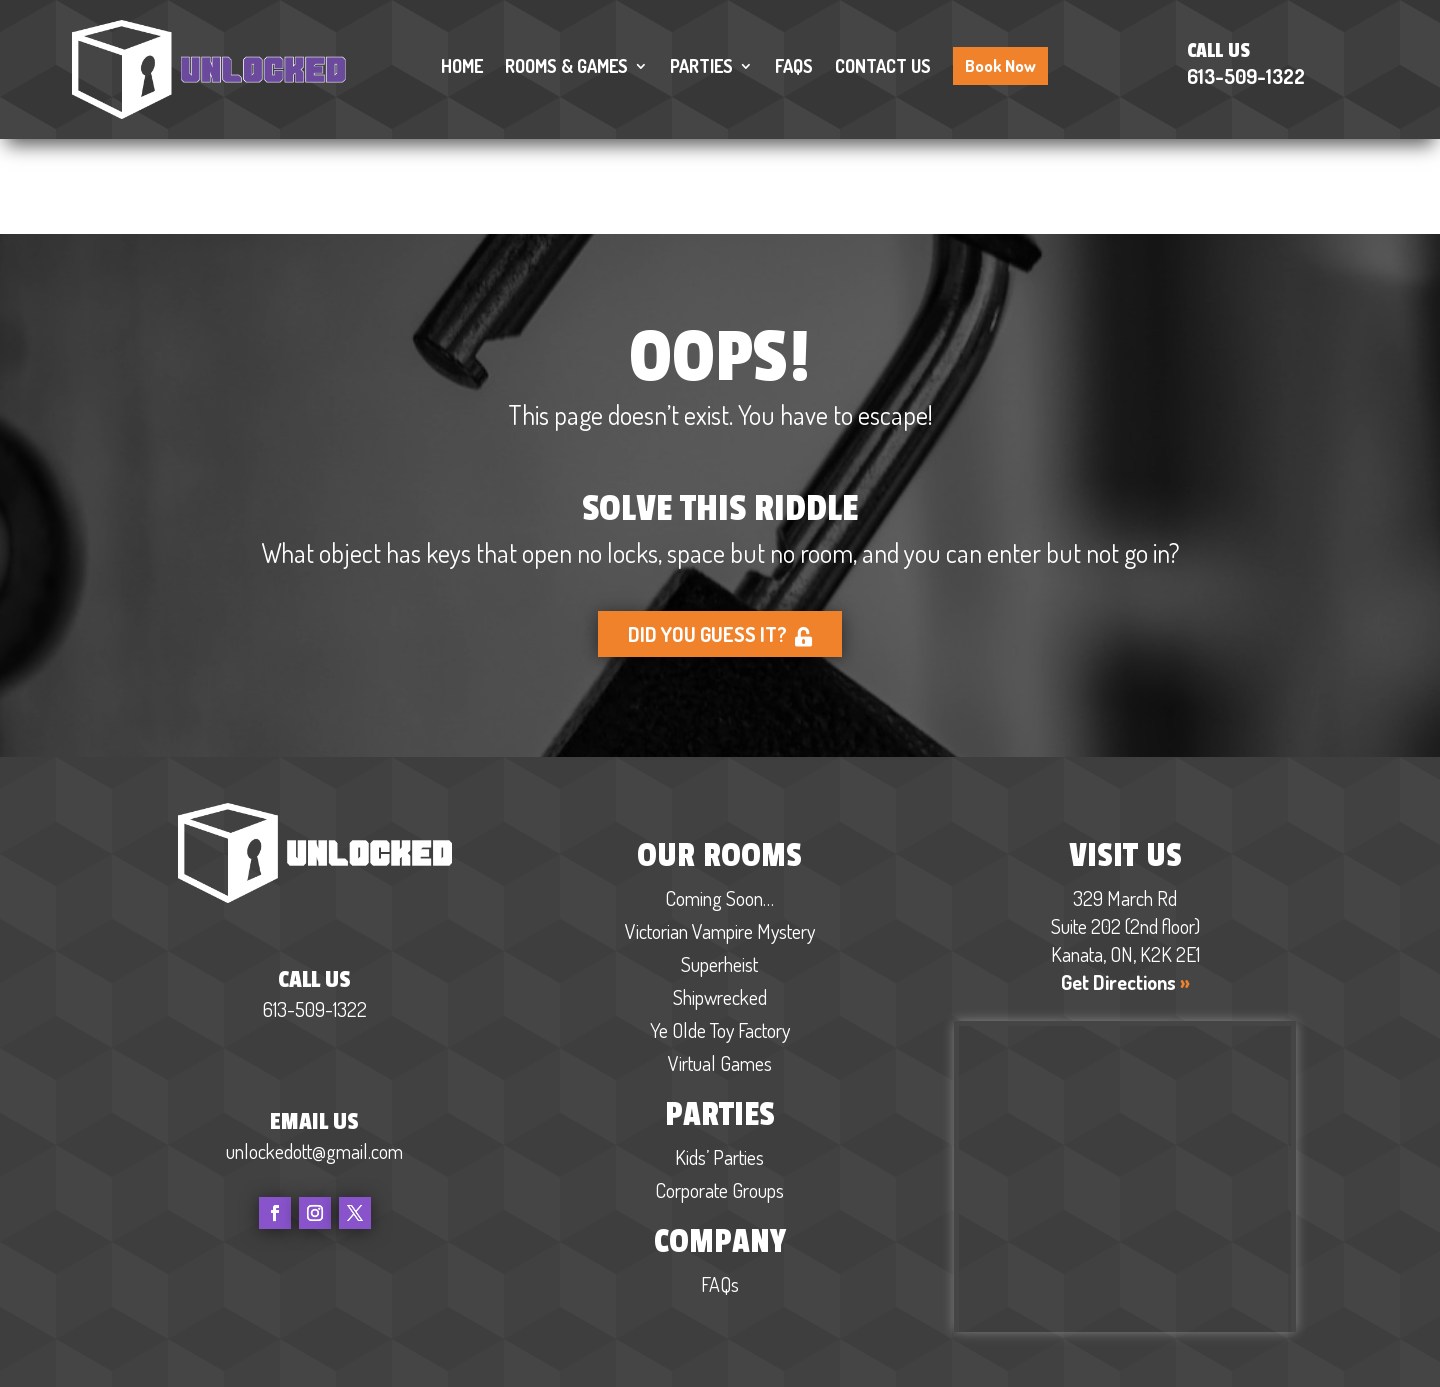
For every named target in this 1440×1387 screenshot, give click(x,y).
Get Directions (1125, 888)
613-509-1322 (1246, 76)
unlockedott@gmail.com (314, 1056)
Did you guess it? (720, 540)
